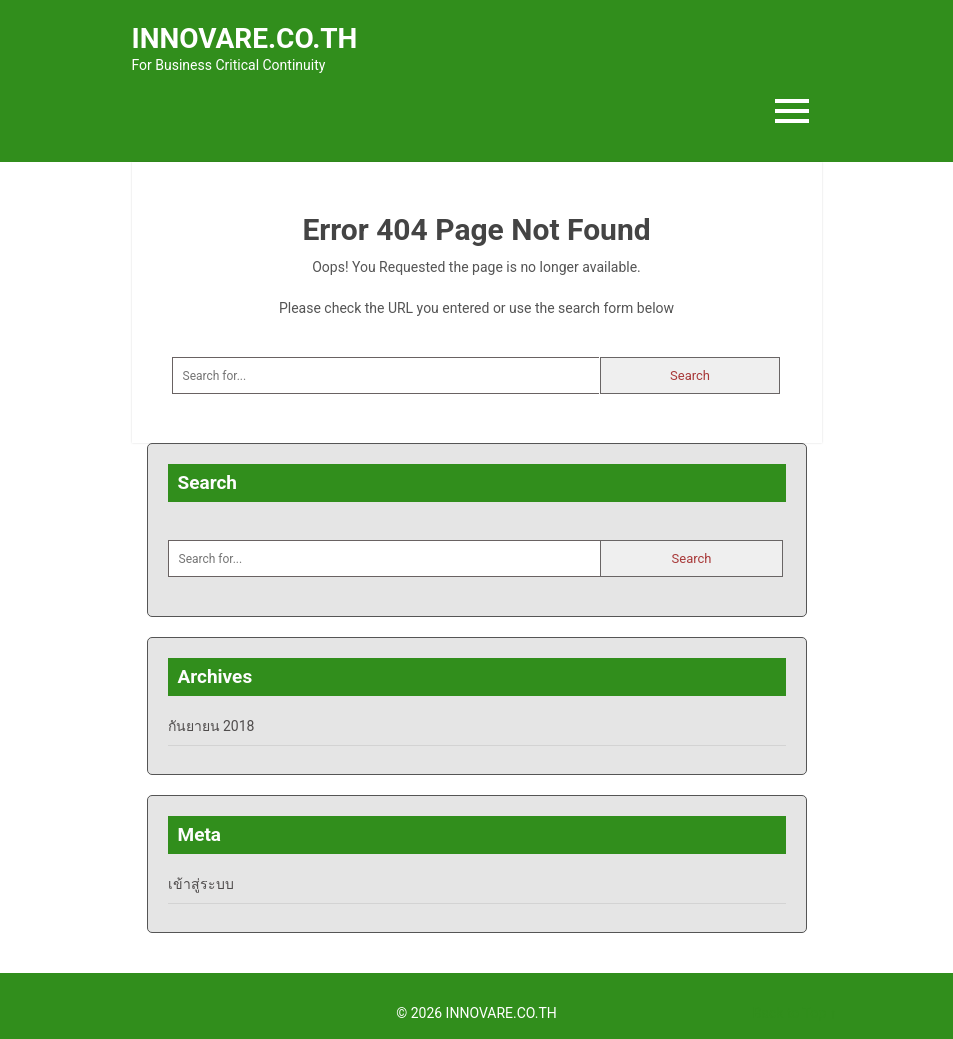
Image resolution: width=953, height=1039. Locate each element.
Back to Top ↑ (795, 1013)
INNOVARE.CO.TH (245, 38)
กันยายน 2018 (211, 726)
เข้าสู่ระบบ (201, 884)
